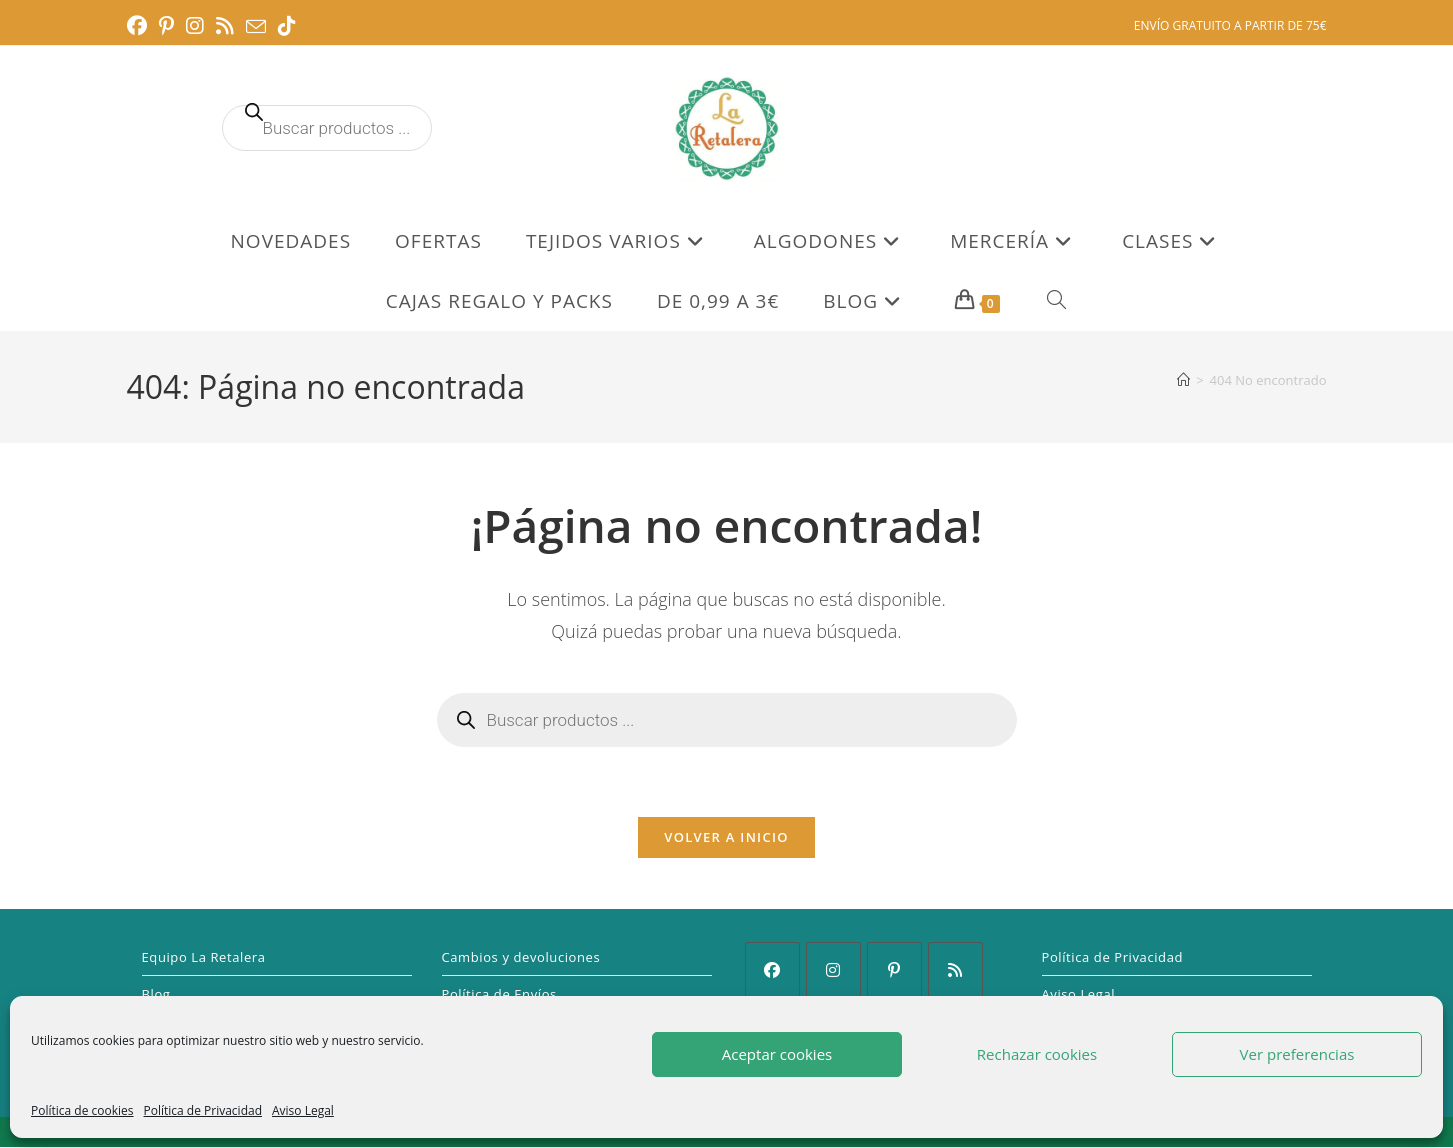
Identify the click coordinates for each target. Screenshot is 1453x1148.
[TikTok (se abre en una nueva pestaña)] (287, 26)
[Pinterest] (894, 970)
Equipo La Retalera (204, 958)
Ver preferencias (1297, 1054)
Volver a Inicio (726, 838)
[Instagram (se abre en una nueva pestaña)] (195, 26)
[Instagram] (833, 970)
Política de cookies (82, 1110)
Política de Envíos (499, 995)
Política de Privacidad (203, 1110)
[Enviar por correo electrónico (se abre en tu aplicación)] (256, 27)
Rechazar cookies (1037, 1054)
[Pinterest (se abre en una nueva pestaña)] (166, 26)
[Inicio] (1183, 380)
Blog (156, 995)
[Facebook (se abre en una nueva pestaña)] (140, 26)
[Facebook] (772, 970)
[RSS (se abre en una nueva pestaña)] (225, 26)
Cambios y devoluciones (521, 958)
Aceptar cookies (777, 1054)
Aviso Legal (303, 1110)
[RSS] (955, 970)
